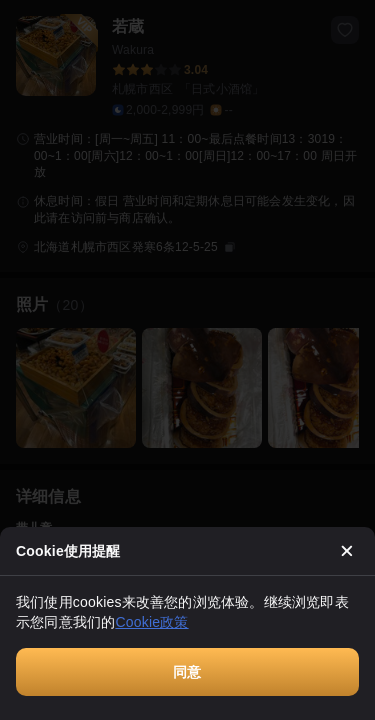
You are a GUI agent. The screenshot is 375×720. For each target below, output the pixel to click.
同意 (187, 672)
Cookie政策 (151, 622)
